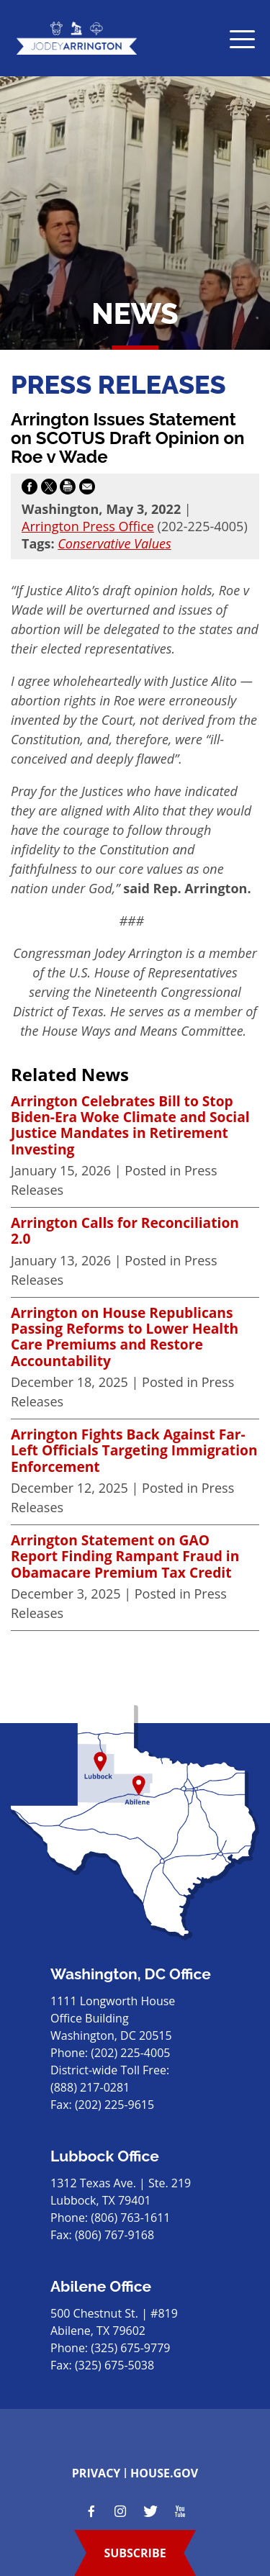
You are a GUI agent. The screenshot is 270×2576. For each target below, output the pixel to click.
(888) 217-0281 (90, 2087)
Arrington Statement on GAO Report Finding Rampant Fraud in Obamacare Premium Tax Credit (125, 1556)
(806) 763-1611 (130, 2217)
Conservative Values (114, 543)
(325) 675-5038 (114, 2365)
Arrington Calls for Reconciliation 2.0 (125, 1231)
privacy (96, 2473)
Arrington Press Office (88, 526)
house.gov (164, 2473)
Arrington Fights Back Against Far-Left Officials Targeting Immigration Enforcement (134, 1451)
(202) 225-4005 (130, 2053)
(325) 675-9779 (130, 2348)
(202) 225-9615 (114, 2104)
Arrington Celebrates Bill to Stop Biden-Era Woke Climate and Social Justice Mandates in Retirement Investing (130, 1125)
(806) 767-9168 (114, 2235)
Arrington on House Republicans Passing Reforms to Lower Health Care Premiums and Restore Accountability (124, 1337)
